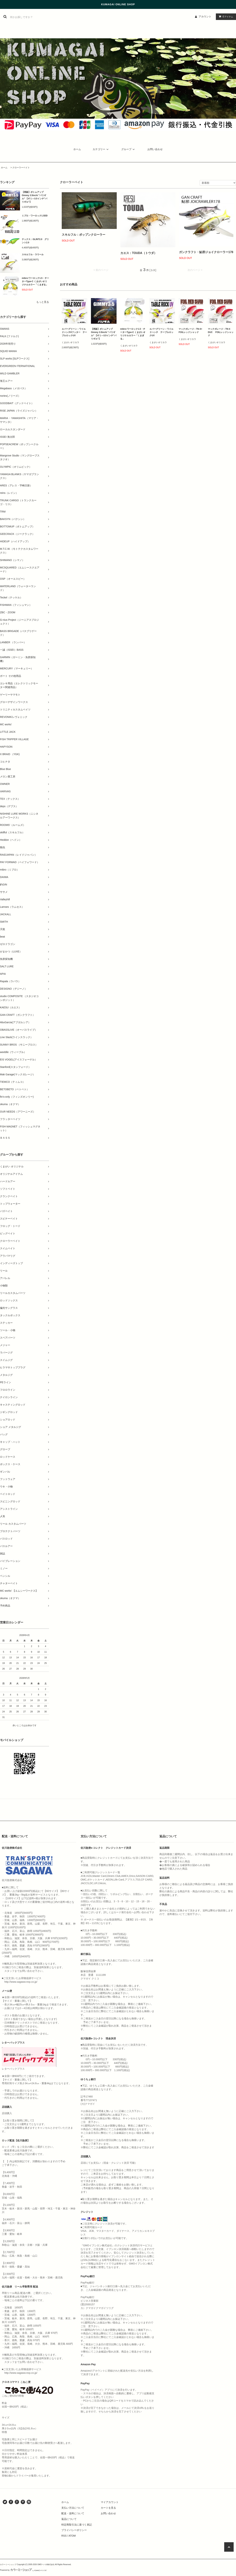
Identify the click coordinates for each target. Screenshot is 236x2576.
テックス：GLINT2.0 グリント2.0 (35, 241)
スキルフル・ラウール (33, 254)
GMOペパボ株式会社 (45, 2564)
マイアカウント (110, 2502)
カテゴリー (101, 149)
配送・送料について (72, 2513)
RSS (64, 2535)
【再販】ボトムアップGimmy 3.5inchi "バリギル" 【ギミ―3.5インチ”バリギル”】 (34, 197)
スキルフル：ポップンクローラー (83, 234)
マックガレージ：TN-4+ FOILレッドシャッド (191, 331)
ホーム (77, 149)
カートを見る (108, 2507)
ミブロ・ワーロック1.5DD (35, 215)
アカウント (205, 16)
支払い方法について (72, 2507)
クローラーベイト (21, 167)
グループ (128, 149)
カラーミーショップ (8, 2564)
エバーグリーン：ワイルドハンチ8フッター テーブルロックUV (74, 332)
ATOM (72, 2535)
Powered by (23, 2570)
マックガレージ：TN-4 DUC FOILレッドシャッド (220, 332)
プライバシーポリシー (74, 2530)
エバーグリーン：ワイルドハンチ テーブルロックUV (161, 332)
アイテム (225, 16)
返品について (69, 2519)
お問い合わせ (155, 149)
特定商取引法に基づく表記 (76, 2524)
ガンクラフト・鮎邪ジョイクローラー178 (206, 252)
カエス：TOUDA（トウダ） (138, 253)
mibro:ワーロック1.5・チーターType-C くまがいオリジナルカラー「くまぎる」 (35, 281)
